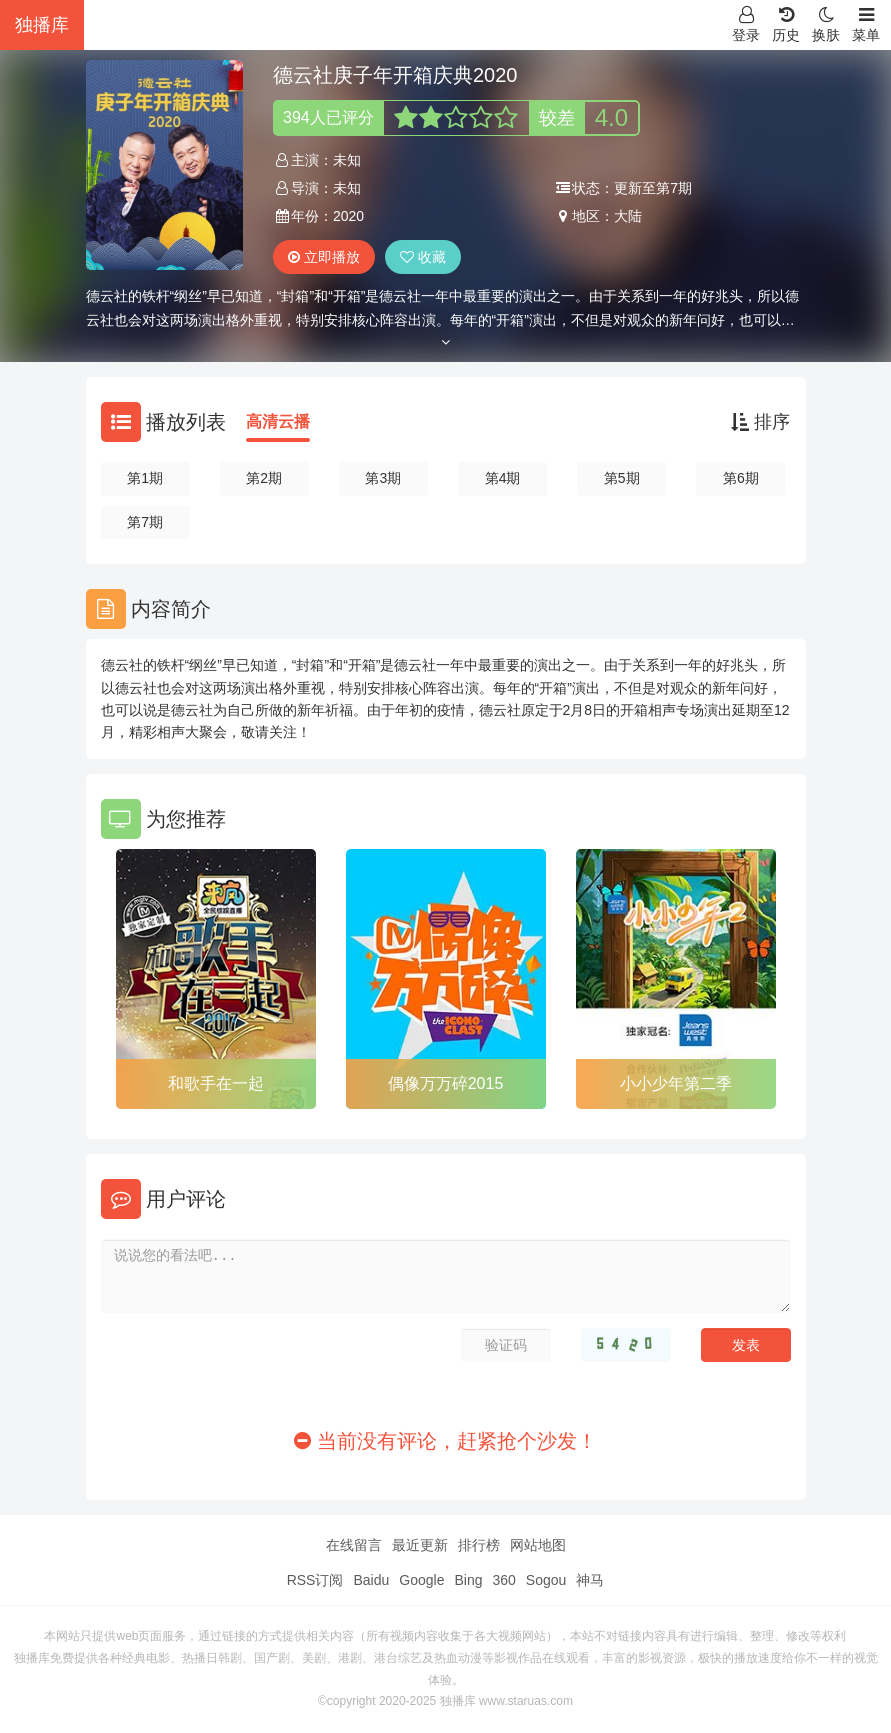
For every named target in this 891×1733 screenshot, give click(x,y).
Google (421, 1580)
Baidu (371, 1580)
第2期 (264, 478)
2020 (348, 216)
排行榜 (479, 1545)
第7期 (145, 522)
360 (503, 1580)
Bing (468, 1580)
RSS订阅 (315, 1580)
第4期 (503, 478)
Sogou (546, 1580)
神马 (590, 1580)
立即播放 (324, 257)
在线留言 (354, 1545)
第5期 (622, 478)
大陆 (628, 216)
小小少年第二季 (676, 1083)
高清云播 (278, 421)
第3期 (383, 478)
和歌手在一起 (216, 1083)
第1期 (145, 478)
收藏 (423, 257)
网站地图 (538, 1545)
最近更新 (420, 1545)
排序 (760, 422)
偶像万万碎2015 (446, 1083)
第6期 (741, 478)
